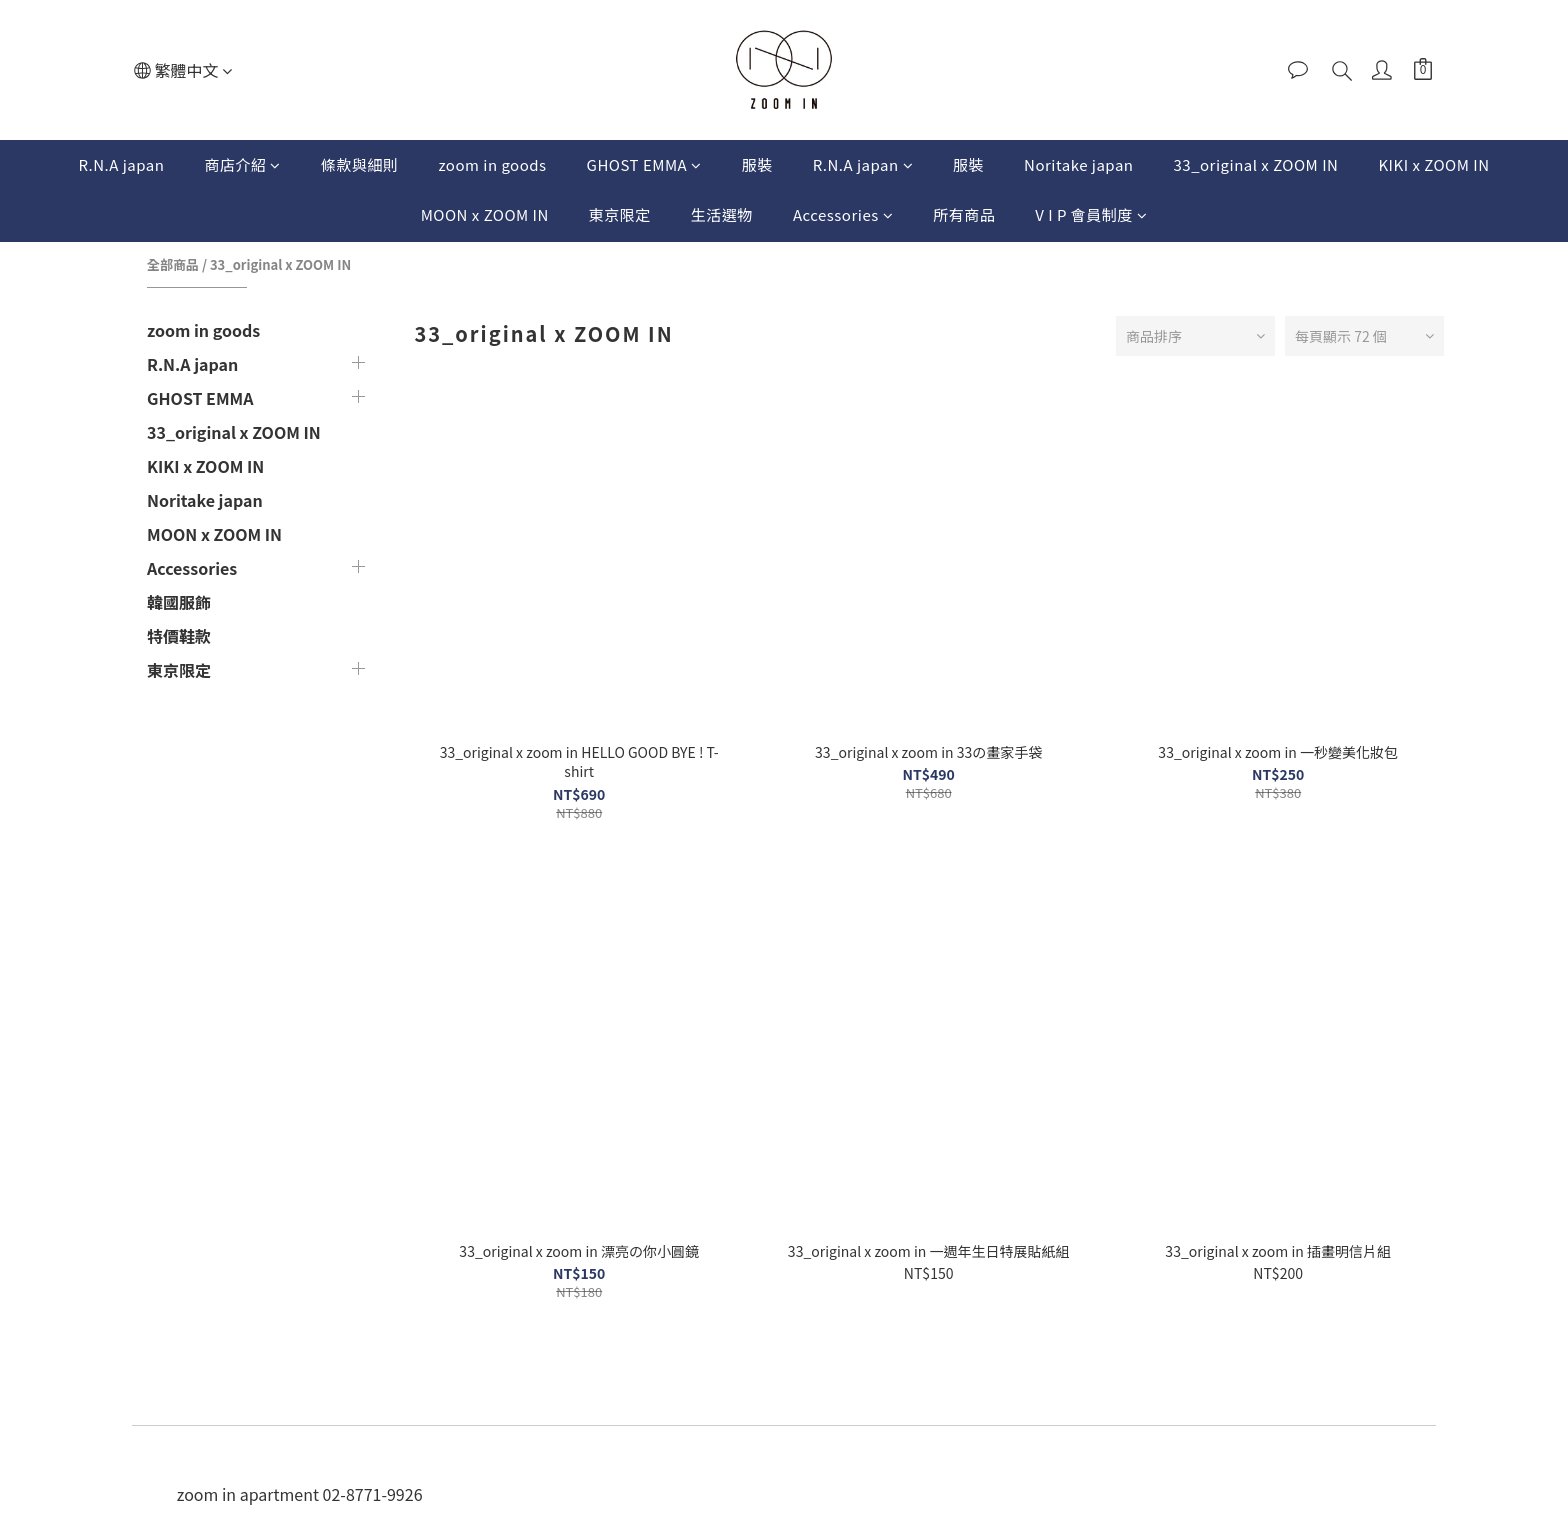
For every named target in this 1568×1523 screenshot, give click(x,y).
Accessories (843, 214)
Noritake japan (1078, 164)
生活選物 (722, 214)
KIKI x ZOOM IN (1433, 164)
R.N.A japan (122, 164)
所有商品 (964, 214)
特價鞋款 (179, 636)
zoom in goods (492, 164)
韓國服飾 (179, 602)
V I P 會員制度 (1091, 214)
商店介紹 (242, 164)
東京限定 (620, 214)
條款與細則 (360, 164)
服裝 (757, 164)
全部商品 (173, 264)
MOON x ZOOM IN (485, 214)
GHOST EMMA (644, 164)
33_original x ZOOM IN (1255, 164)
